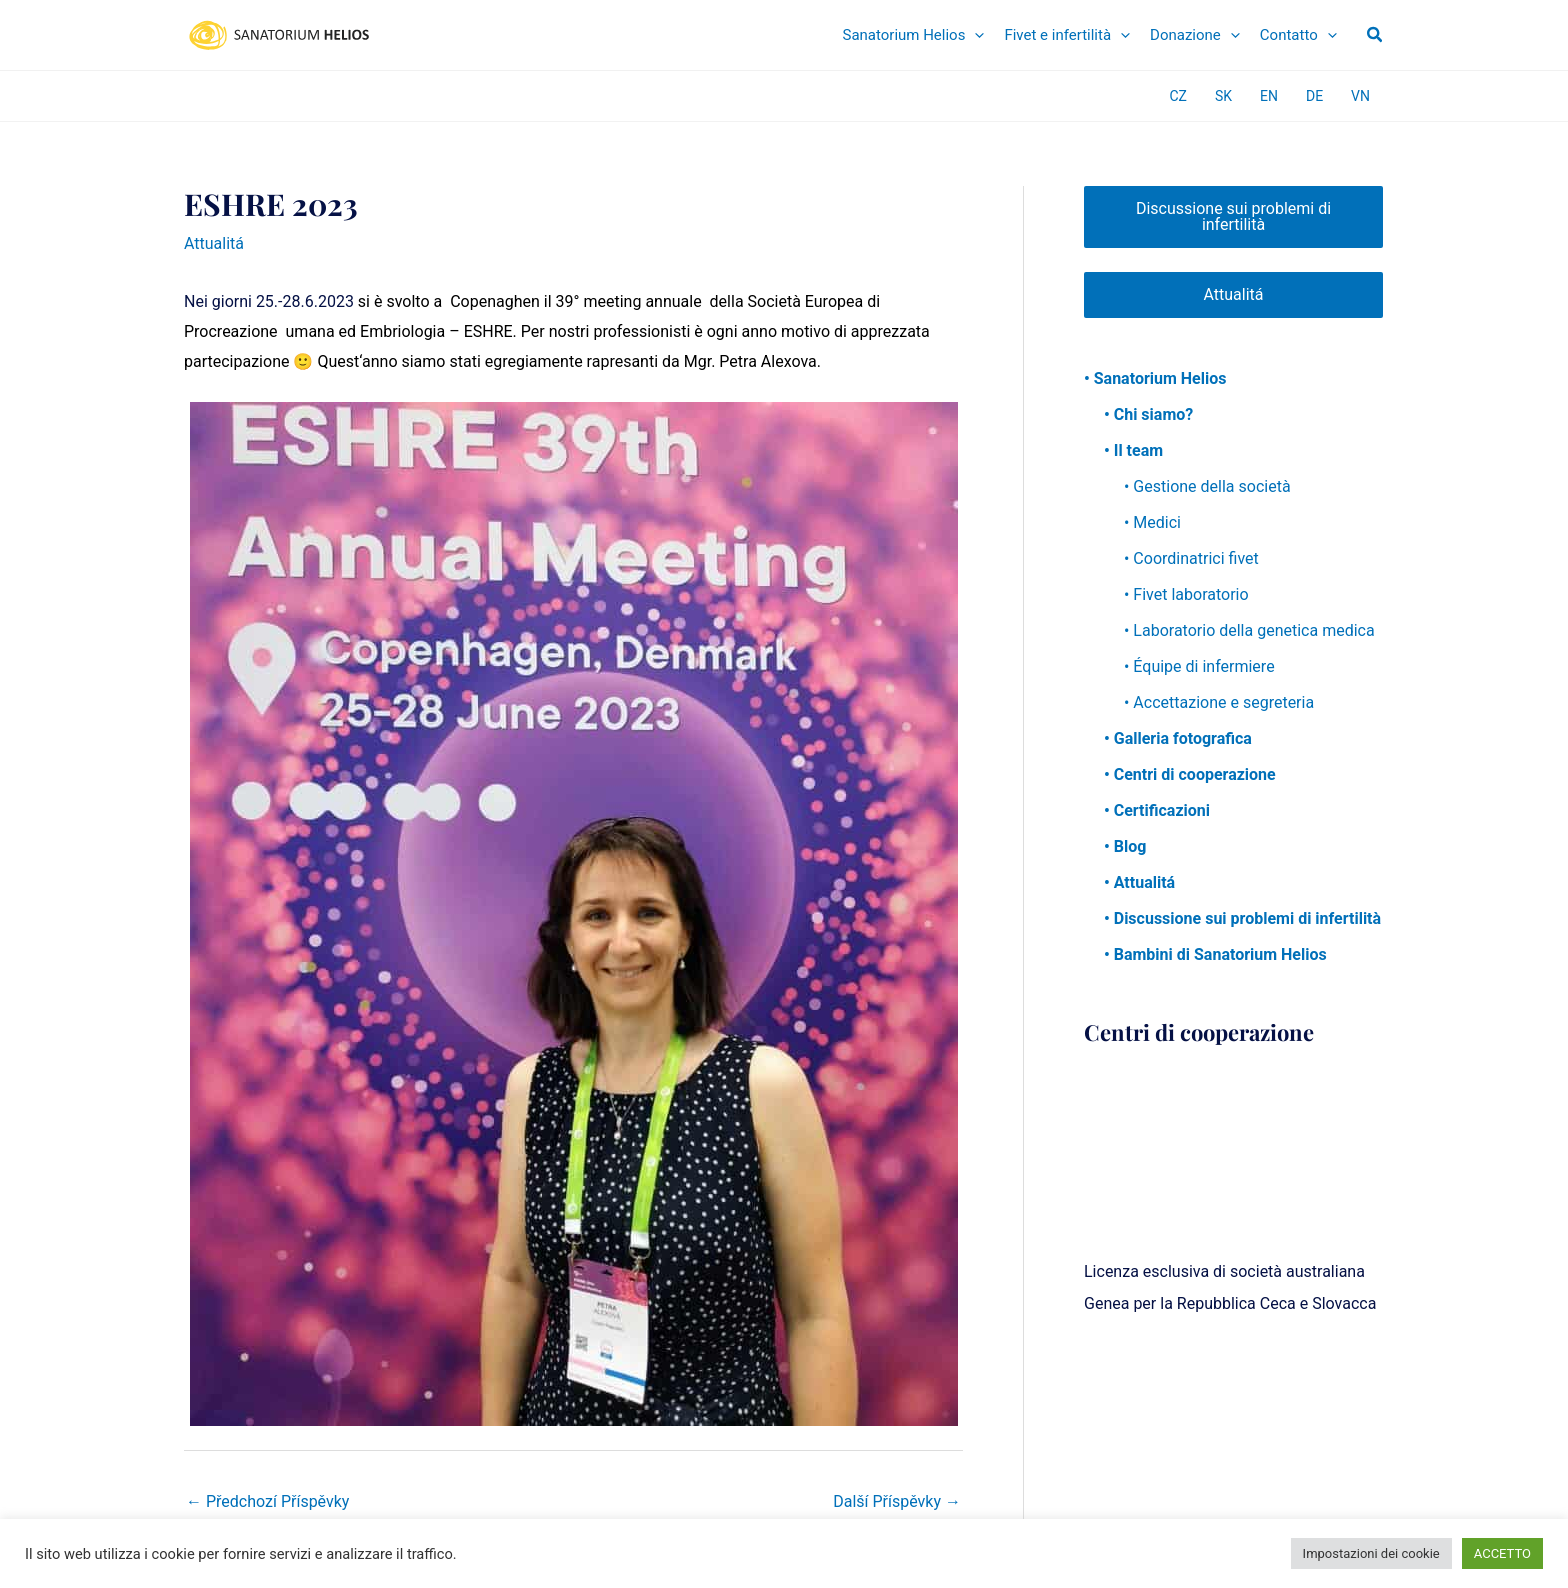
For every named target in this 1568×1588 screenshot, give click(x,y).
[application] (974, 35)
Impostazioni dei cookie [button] (1371, 1553)
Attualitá (214, 243)
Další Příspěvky (897, 1501)
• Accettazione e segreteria (1219, 702)
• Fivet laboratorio (1186, 594)
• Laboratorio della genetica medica (1249, 630)
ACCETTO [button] (1502, 1553)
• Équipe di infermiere (1199, 666)
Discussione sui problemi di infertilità (1233, 216)
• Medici (1152, 522)
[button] (1375, 35)
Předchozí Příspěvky (267, 1501)
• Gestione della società (1207, 486)
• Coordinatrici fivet (1191, 558)
